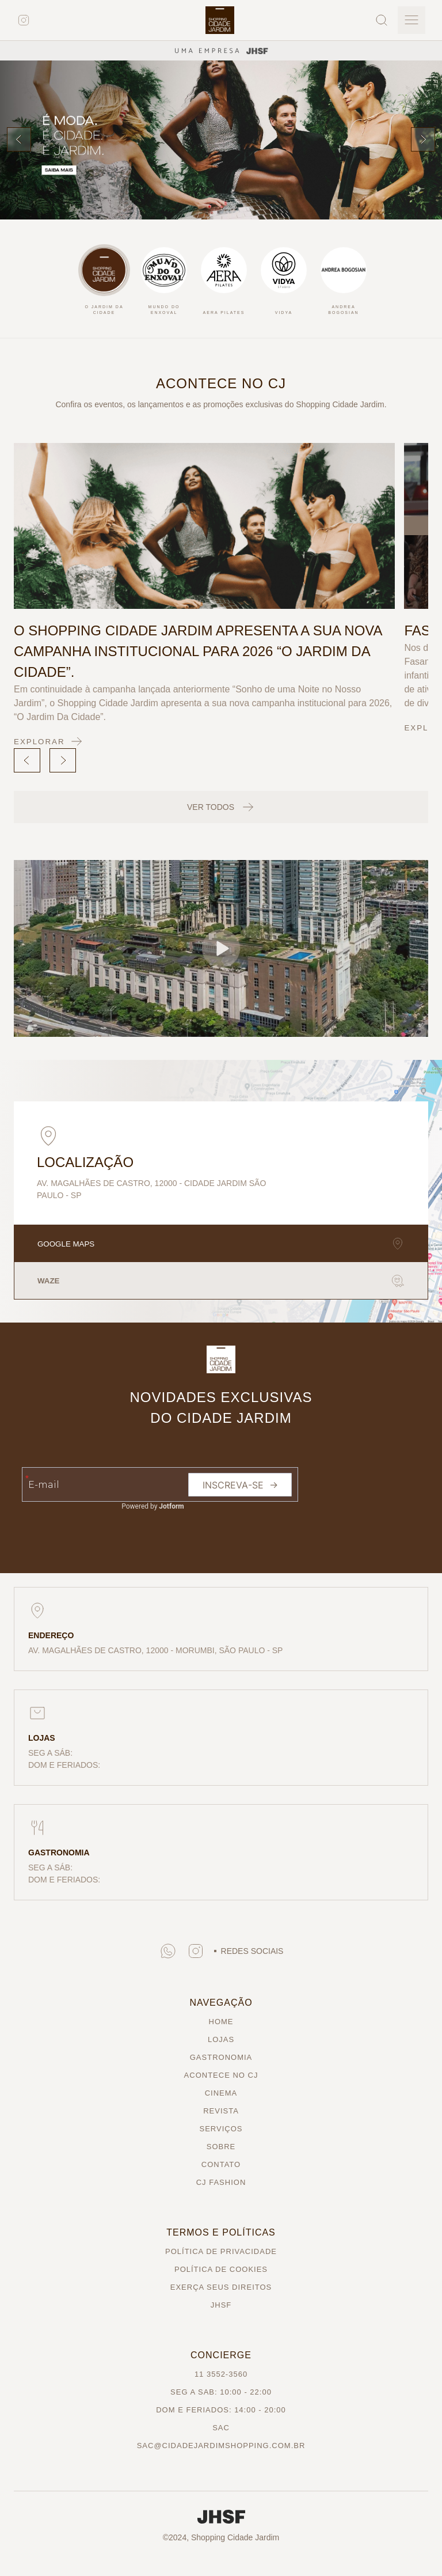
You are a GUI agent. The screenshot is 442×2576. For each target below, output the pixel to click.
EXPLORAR (50, 741)
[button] (221, 948)
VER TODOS (221, 807)
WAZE (221, 1280)
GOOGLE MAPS (221, 1244)
